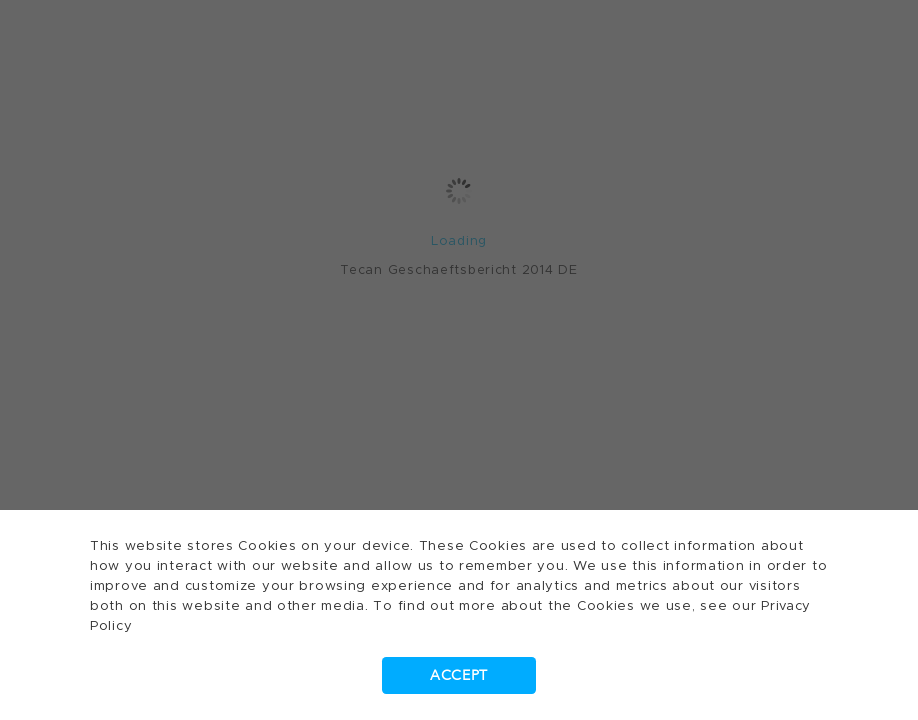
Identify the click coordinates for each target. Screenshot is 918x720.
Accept (459, 675)
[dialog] (459, 360)
